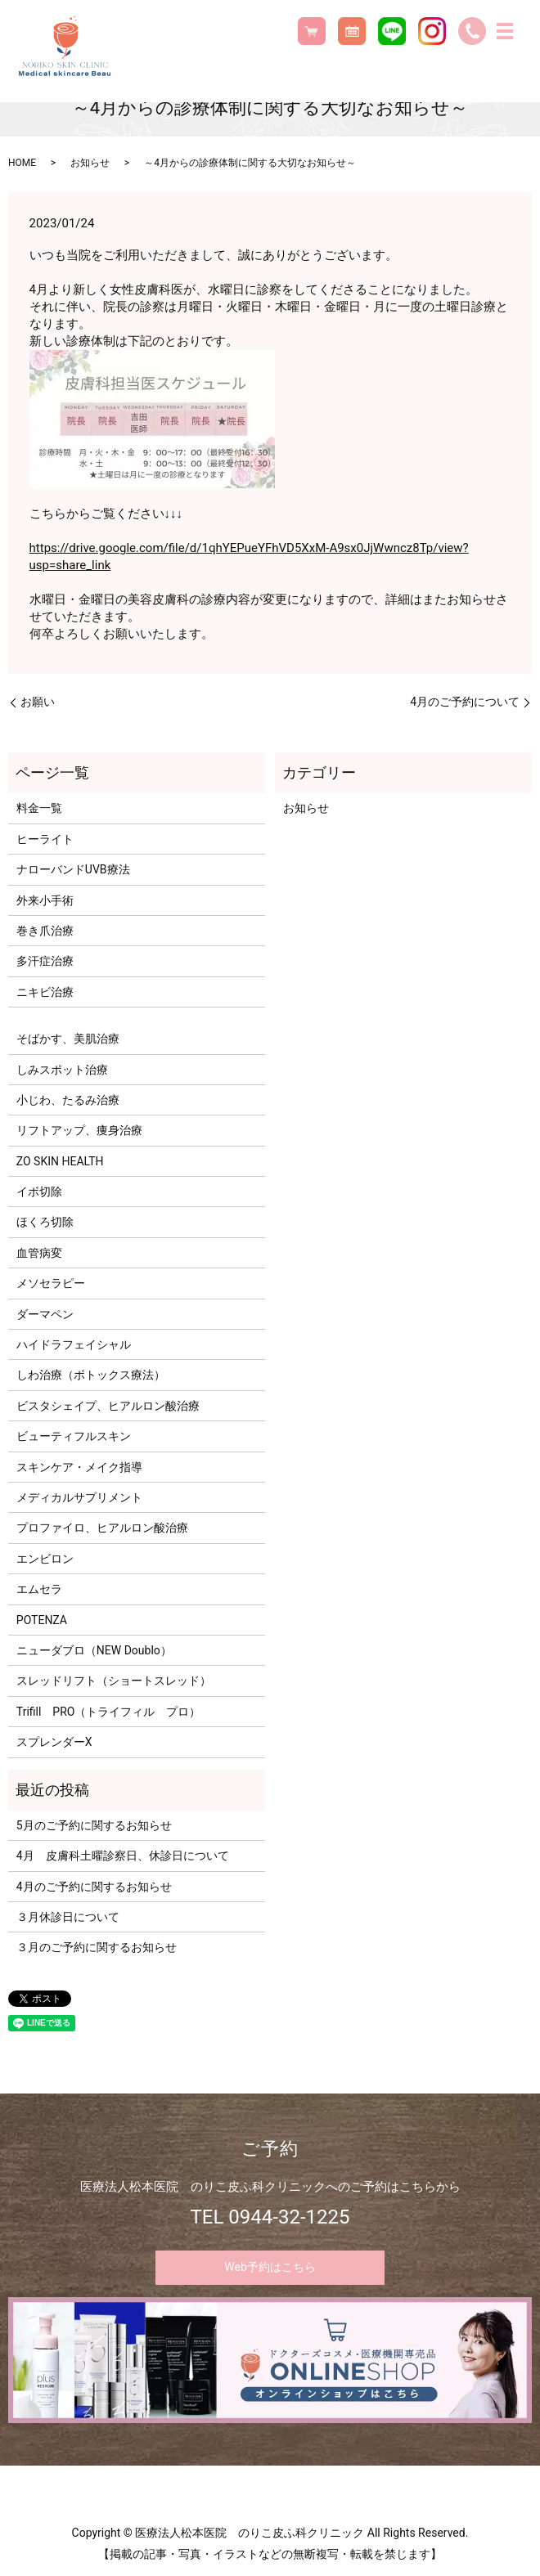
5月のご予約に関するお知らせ (94, 1825)
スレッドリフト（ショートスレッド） (113, 1680)
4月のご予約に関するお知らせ (94, 1886)
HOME (22, 162)
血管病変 (39, 1252)
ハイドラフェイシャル (73, 1344)
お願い (37, 701)
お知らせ (90, 162)
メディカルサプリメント (79, 1497)
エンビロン (45, 1558)
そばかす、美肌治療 (67, 1038)
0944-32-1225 (288, 2217)
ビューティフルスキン (73, 1436)
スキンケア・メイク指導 (79, 1467)
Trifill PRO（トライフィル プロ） (108, 1711)
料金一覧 (39, 808)
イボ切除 (39, 1191)
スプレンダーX (54, 1741)
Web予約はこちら (270, 2266)
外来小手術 (45, 900)
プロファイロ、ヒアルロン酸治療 (102, 1527)
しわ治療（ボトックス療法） (90, 1374)
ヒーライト (45, 839)
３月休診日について (67, 1916)
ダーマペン (45, 1314)
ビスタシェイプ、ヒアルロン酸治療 (108, 1405)
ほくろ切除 (45, 1221)
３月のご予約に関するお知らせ (96, 1947)
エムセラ (39, 1588)
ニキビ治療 (45, 992)
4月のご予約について (465, 701)
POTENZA (41, 1620)
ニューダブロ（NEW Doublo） (94, 1650)
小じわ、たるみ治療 (67, 1099)
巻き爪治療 (45, 930)
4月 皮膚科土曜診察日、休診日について (122, 1855)
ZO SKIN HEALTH (60, 1161)
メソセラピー (50, 1283)
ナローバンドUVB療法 (73, 869)
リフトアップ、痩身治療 (79, 1130)
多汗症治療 (45, 960)
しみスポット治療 (62, 1069)
